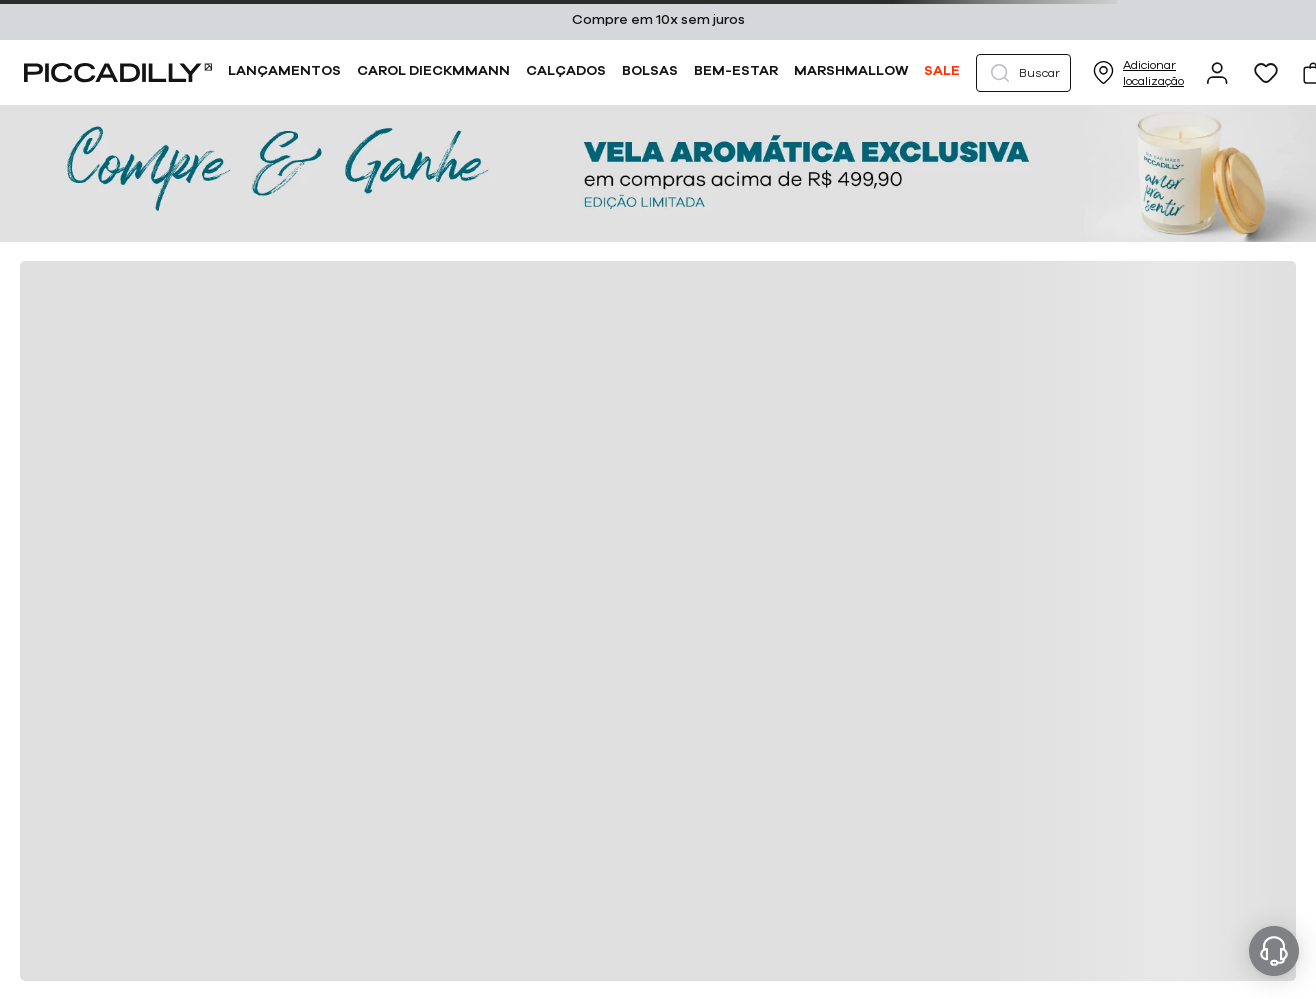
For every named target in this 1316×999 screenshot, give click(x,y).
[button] (1023, 73)
